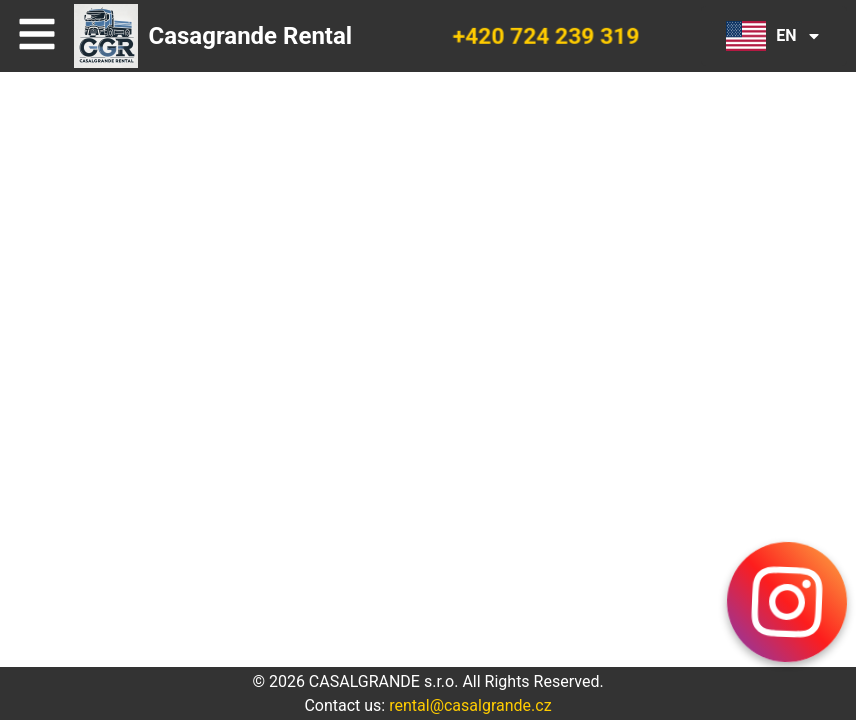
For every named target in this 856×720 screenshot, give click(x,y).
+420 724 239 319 (546, 36)
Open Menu (42, 36)
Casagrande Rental (250, 36)
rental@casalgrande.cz (470, 705)
